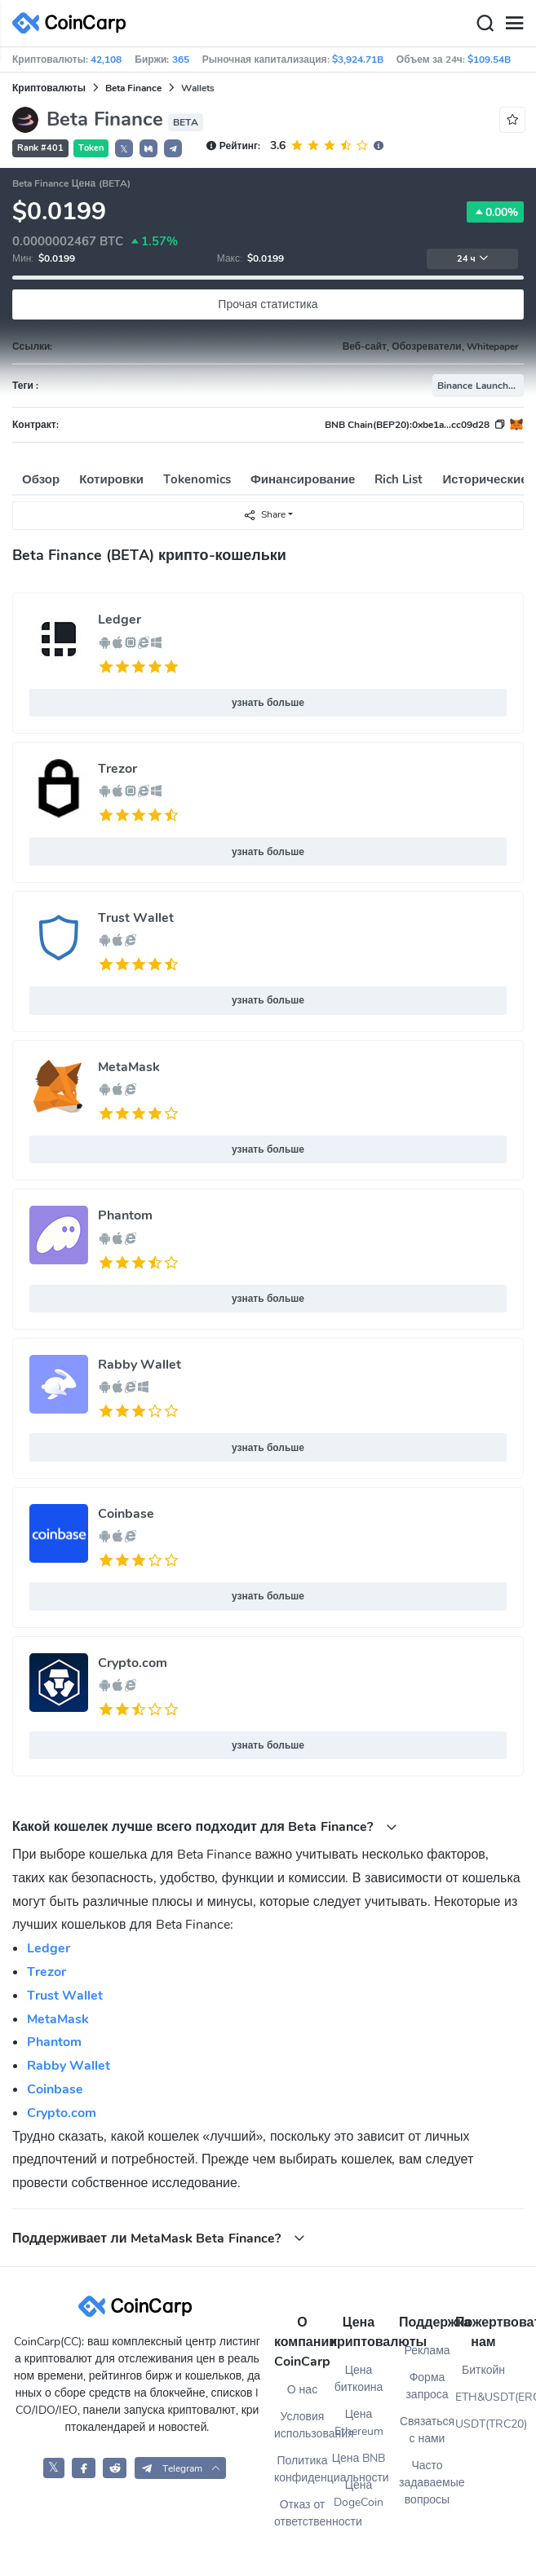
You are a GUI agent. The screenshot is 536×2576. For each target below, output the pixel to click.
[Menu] (514, 23)
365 (180, 59)
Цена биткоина (358, 2378)
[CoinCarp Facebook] (83, 2468)
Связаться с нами (427, 2430)
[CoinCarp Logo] (73, 23)
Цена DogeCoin (358, 2493)
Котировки (111, 479)
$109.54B (489, 59)
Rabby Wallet (139, 1365)
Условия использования (302, 2425)
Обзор (41, 479)
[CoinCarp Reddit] (114, 2468)
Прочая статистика (267, 304)
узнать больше (268, 702)
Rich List (398, 479)
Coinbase (126, 1514)
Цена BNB (359, 2458)
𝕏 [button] (124, 149)
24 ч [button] (473, 259)
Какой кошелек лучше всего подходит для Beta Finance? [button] (204, 1826)
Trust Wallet (136, 918)
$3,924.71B (357, 59)
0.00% (495, 212)
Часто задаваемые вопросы (427, 2483)
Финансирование (302, 479)
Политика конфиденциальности (302, 2469)
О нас (302, 2389)
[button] (148, 148)
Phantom (125, 1215)
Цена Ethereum (358, 2422)
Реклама (427, 2350)
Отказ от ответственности (302, 2513)
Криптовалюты (49, 88)
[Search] (484, 23)
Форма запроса (426, 2386)
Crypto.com (132, 1663)
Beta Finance (133, 88)
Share (264, 515)
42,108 (106, 59)
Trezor (117, 769)
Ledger (119, 620)
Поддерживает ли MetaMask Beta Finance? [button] (158, 2238)
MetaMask (129, 1067)
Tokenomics (197, 479)
